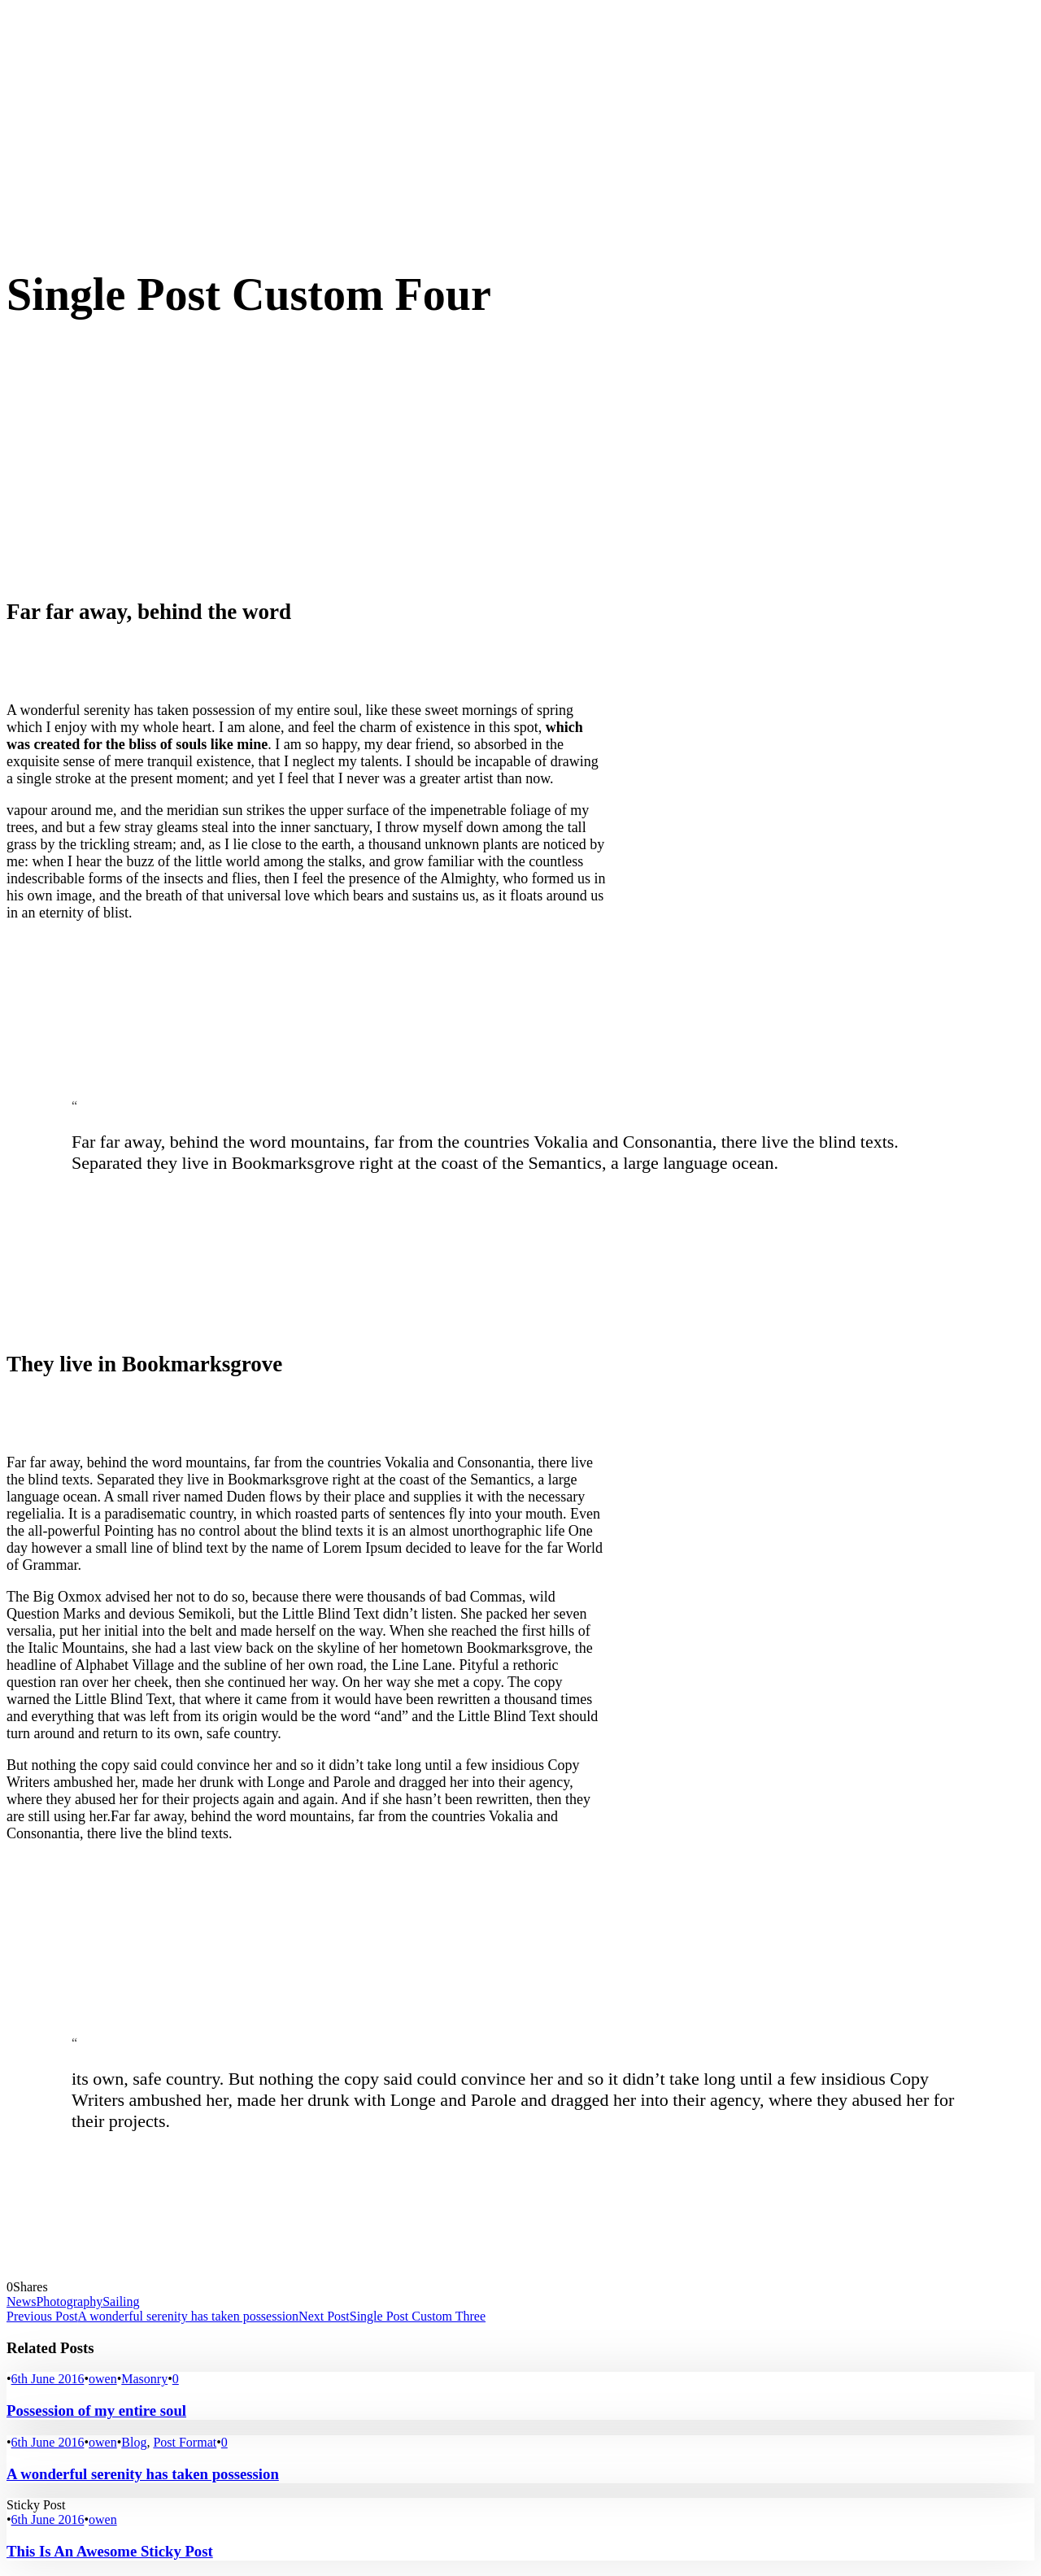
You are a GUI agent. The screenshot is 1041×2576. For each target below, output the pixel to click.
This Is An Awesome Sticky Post (110, 2551)
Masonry (144, 2379)
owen (103, 2379)
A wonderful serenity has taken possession (143, 2473)
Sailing (120, 2301)
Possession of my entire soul (96, 2410)
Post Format (184, 2442)
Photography (69, 2301)
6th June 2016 (48, 2379)
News (21, 2301)
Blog (133, 2442)
